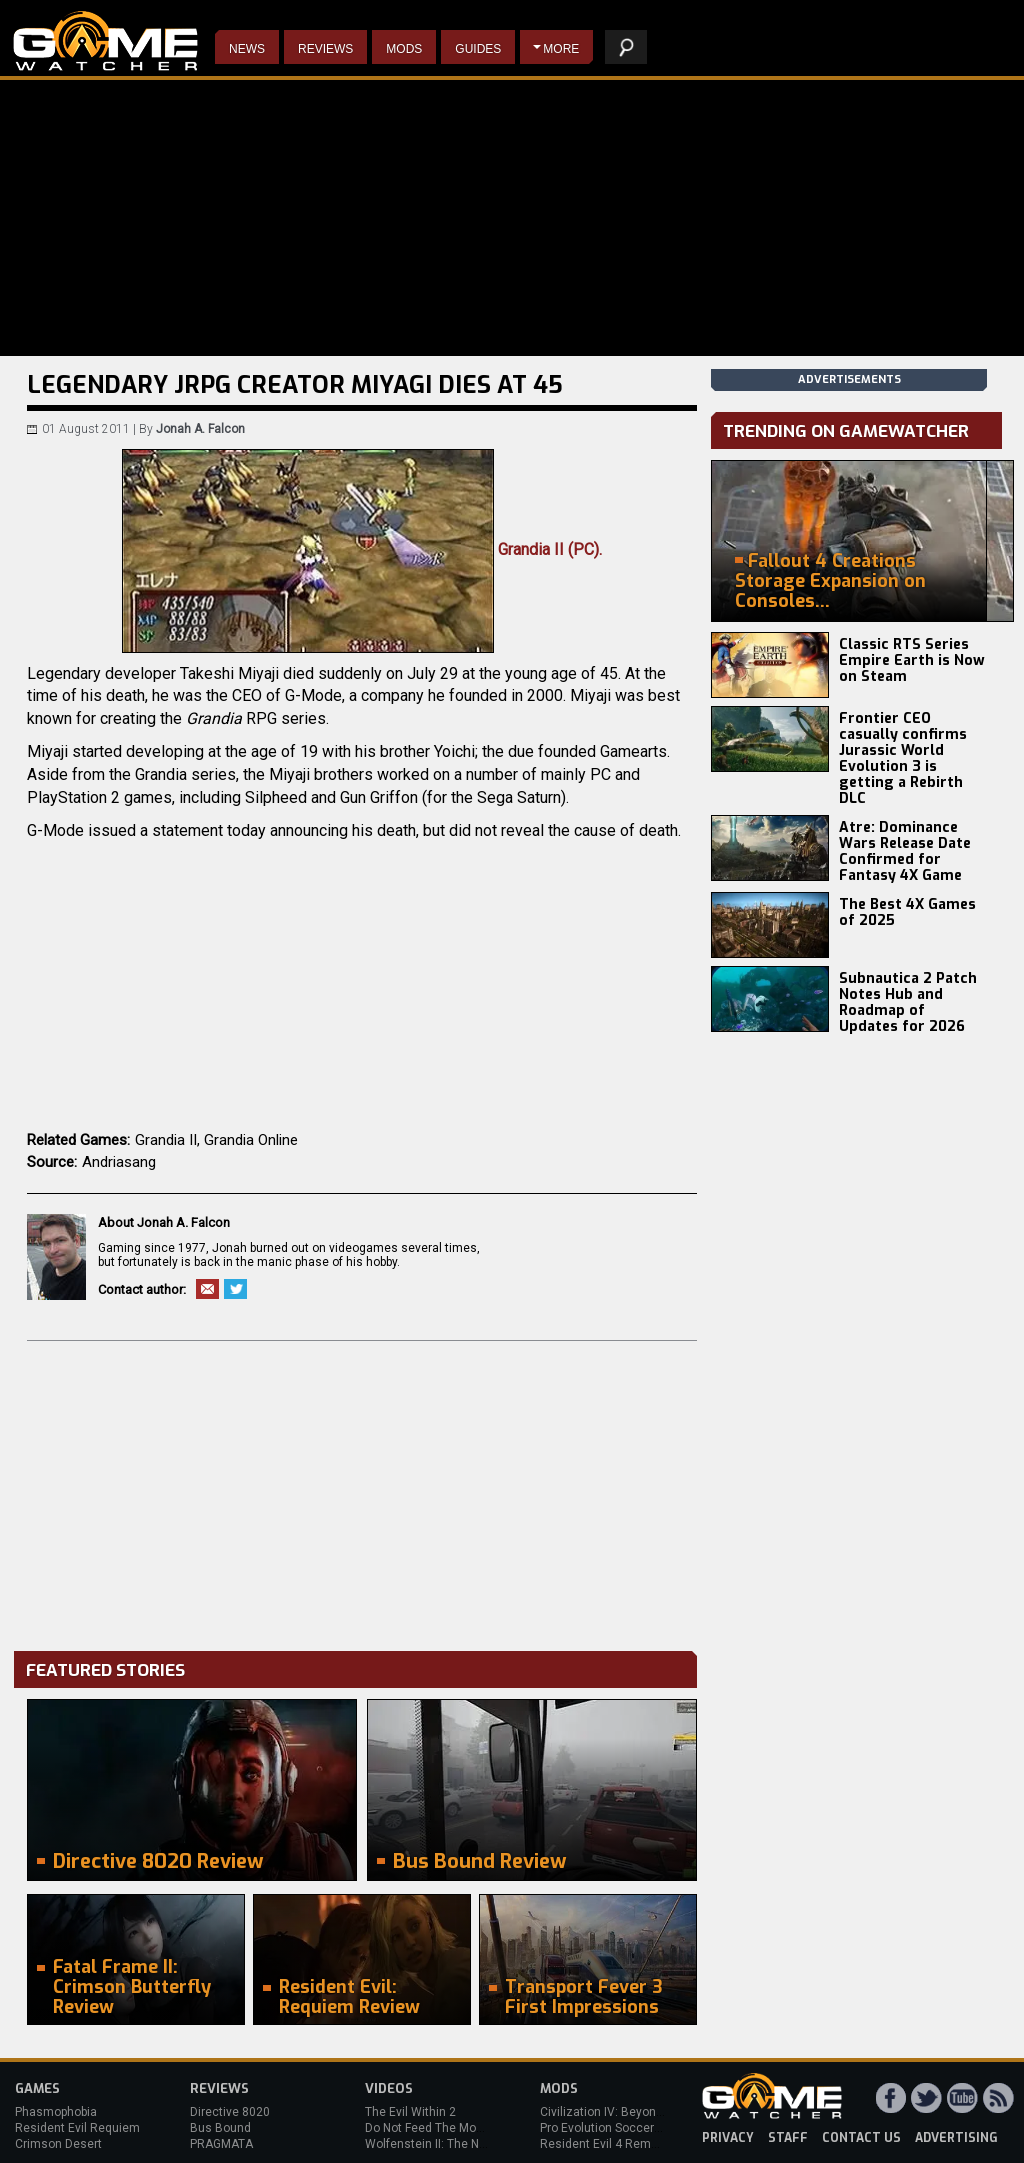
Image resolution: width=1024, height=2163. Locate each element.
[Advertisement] (362, 1491)
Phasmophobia (56, 2112)
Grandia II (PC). (362, 549)
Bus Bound (220, 2128)
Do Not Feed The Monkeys (437, 2128)
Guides (478, 49)
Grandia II (166, 1140)
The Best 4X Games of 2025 (907, 912)
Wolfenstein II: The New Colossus (458, 2144)
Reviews (325, 49)
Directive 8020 (230, 2112)
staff (788, 2138)
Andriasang (119, 1162)
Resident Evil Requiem (77, 2128)
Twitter (235, 1289)
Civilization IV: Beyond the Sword (630, 2112)
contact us (861, 2138)
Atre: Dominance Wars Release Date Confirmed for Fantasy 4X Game (905, 851)
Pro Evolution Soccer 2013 (612, 2128)
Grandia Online (251, 1140)
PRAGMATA (221, 2144)
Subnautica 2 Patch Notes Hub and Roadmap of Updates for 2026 (908, 1002)
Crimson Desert (58, 2144)
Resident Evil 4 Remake (605, 2144)
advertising (956, 2138)
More (561, 49)
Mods (404, 49)
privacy (728, 2138)
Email (207, 1289)
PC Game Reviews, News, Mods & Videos (105, 41)
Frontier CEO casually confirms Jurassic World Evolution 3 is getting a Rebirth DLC (903, 758)
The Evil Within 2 (410, 2112)
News (247, 49)
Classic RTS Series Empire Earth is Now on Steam (912, 660)
